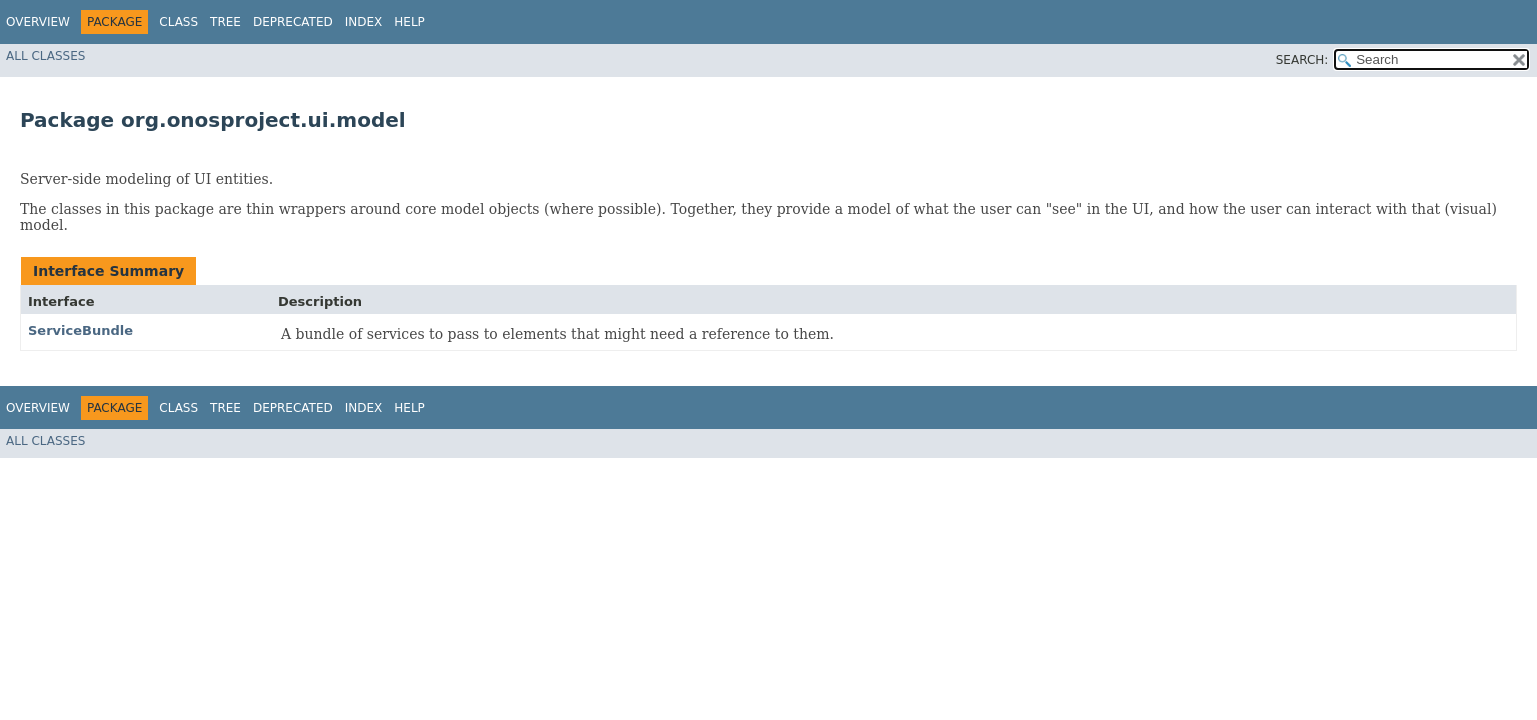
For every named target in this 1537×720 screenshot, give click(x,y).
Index (364, 22)
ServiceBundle (80, 330)
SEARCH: (1302, 60)
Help (409, 22)
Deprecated (293, 22)
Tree (225, 22)
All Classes (45, 56)
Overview (38, 22)
